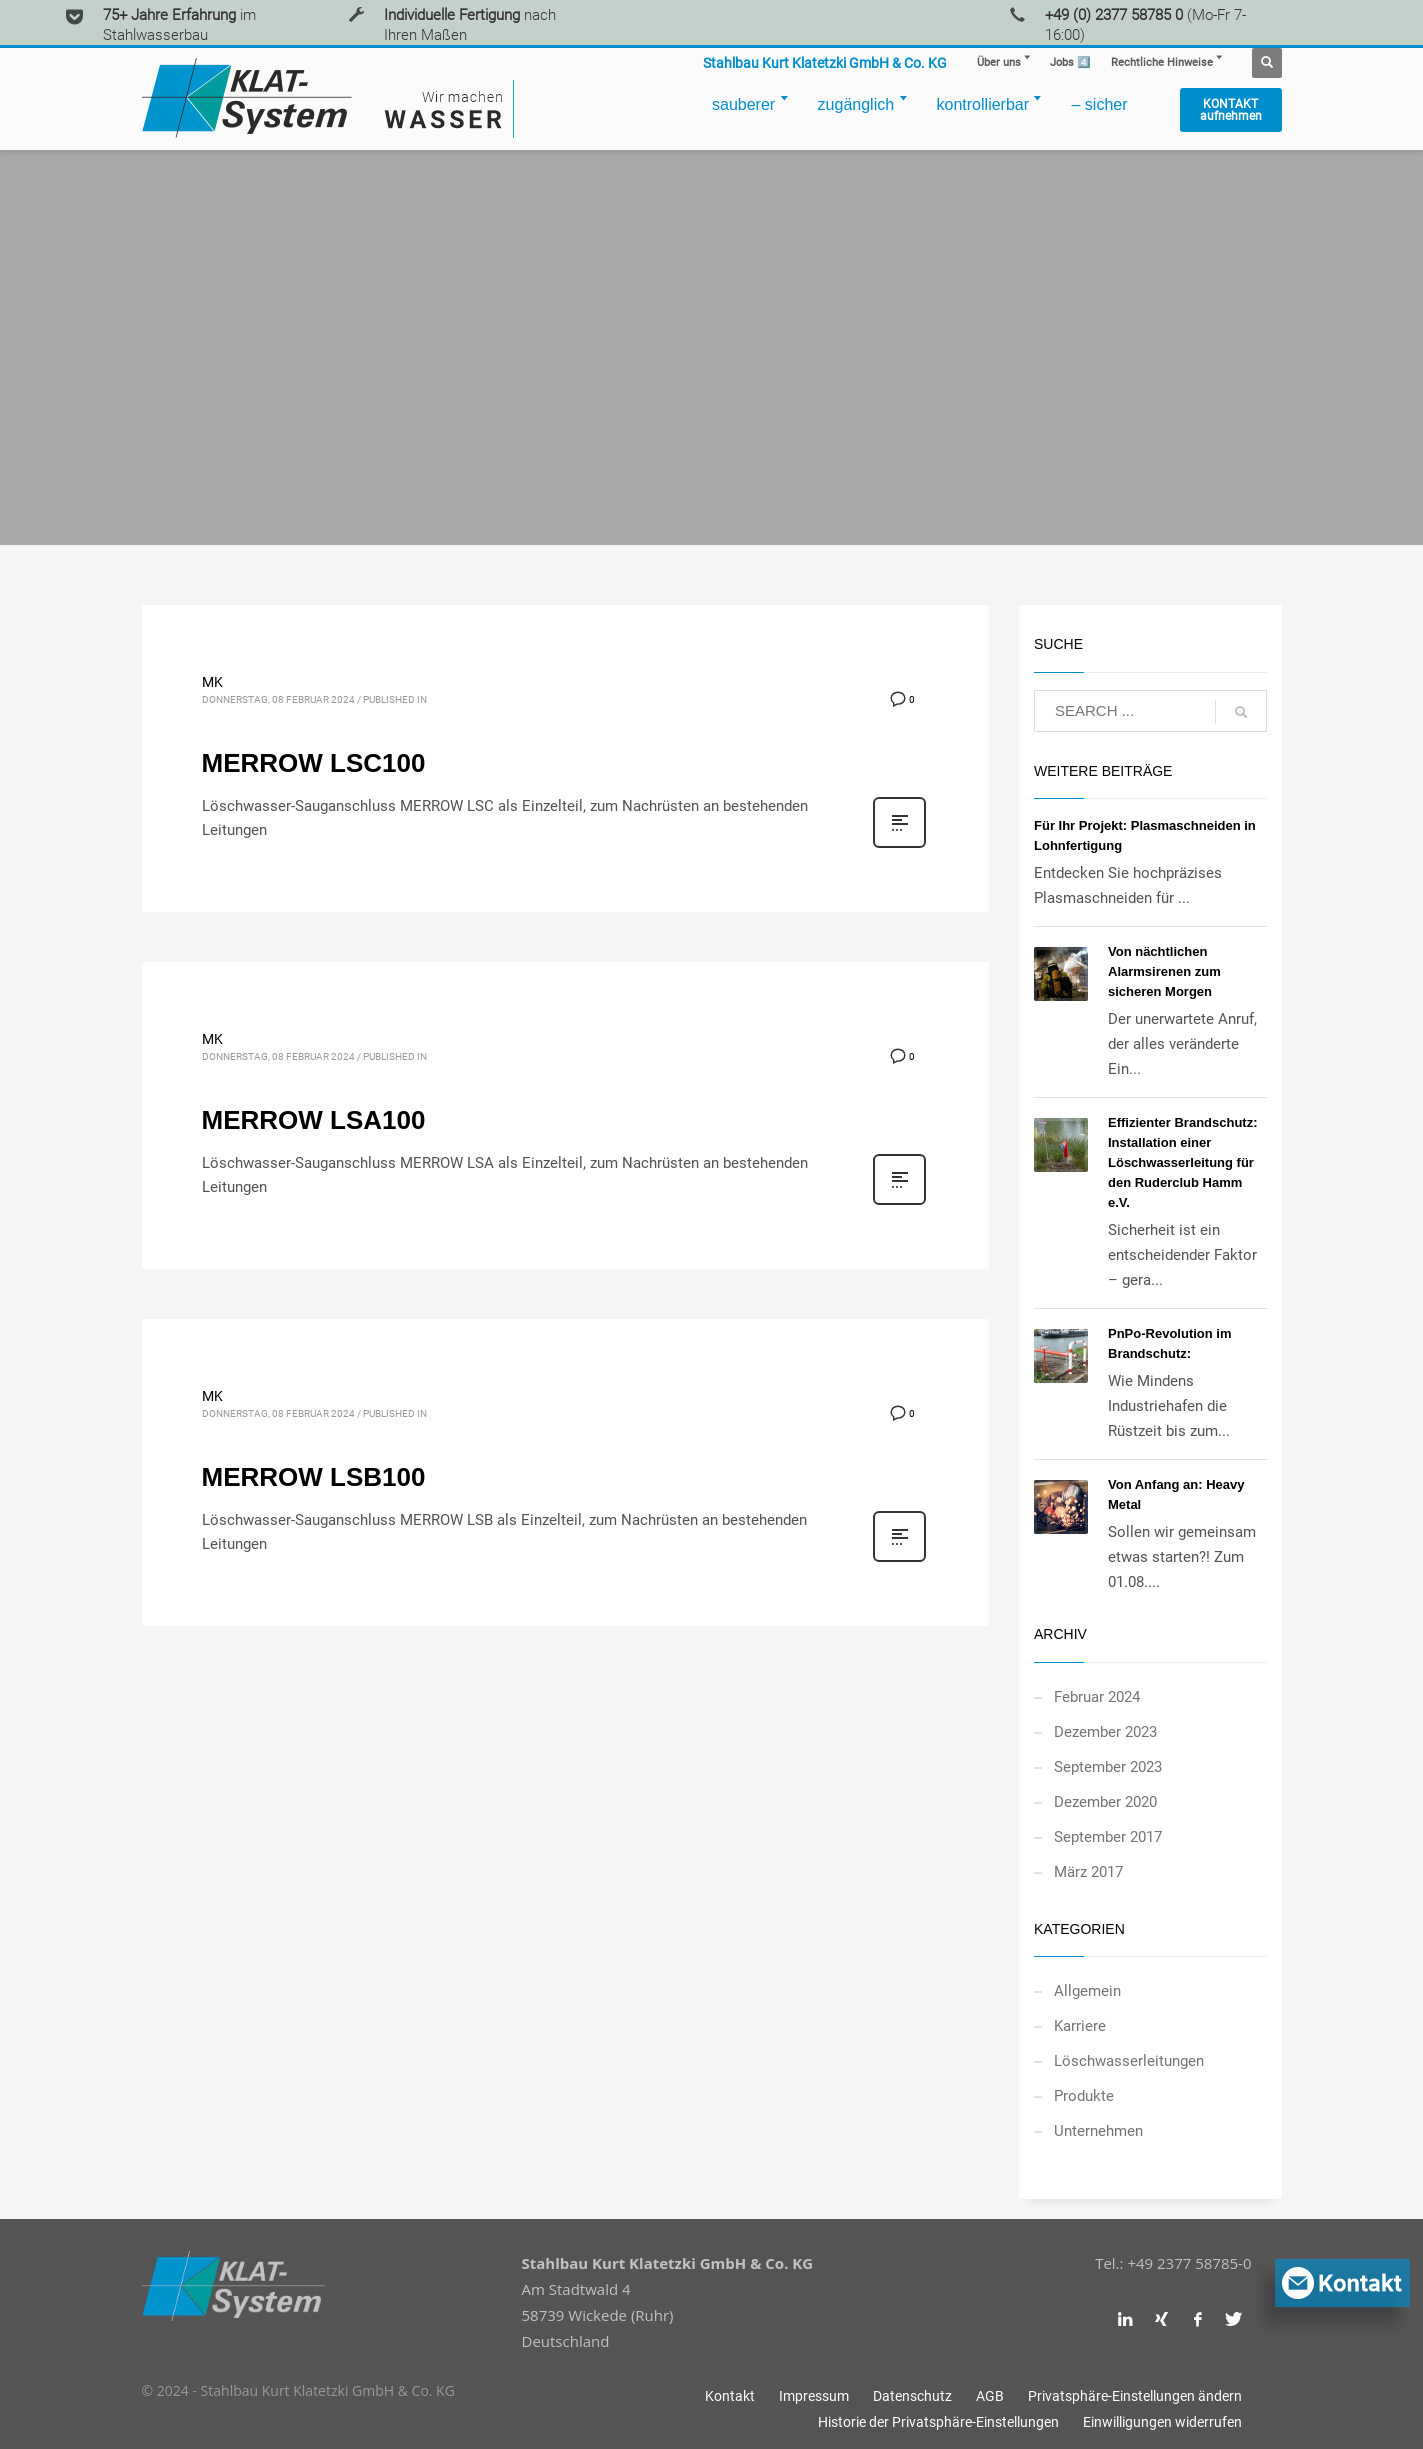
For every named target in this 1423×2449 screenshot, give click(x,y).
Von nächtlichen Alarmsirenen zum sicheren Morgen (1164, 971)
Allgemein (1087, 1991)
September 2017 (1108, 1837)
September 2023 (1108, 1767)
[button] (1135, 2396)
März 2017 (1088, 1872)
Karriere (1080, 2026)
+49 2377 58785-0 (1189, 2263)
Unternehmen (1098, 2131)
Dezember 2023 (1105, 1732)
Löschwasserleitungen (1129, 2061)
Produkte (1084, 2096)
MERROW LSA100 (314, 1120)
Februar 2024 (1097, 1697)
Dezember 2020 (1105, 1802)
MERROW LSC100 (314, 763)
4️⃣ (1070, 62)
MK (212, 682)
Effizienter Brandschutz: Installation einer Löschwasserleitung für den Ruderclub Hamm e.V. (1183, 1162)
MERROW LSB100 (314, 1477)
